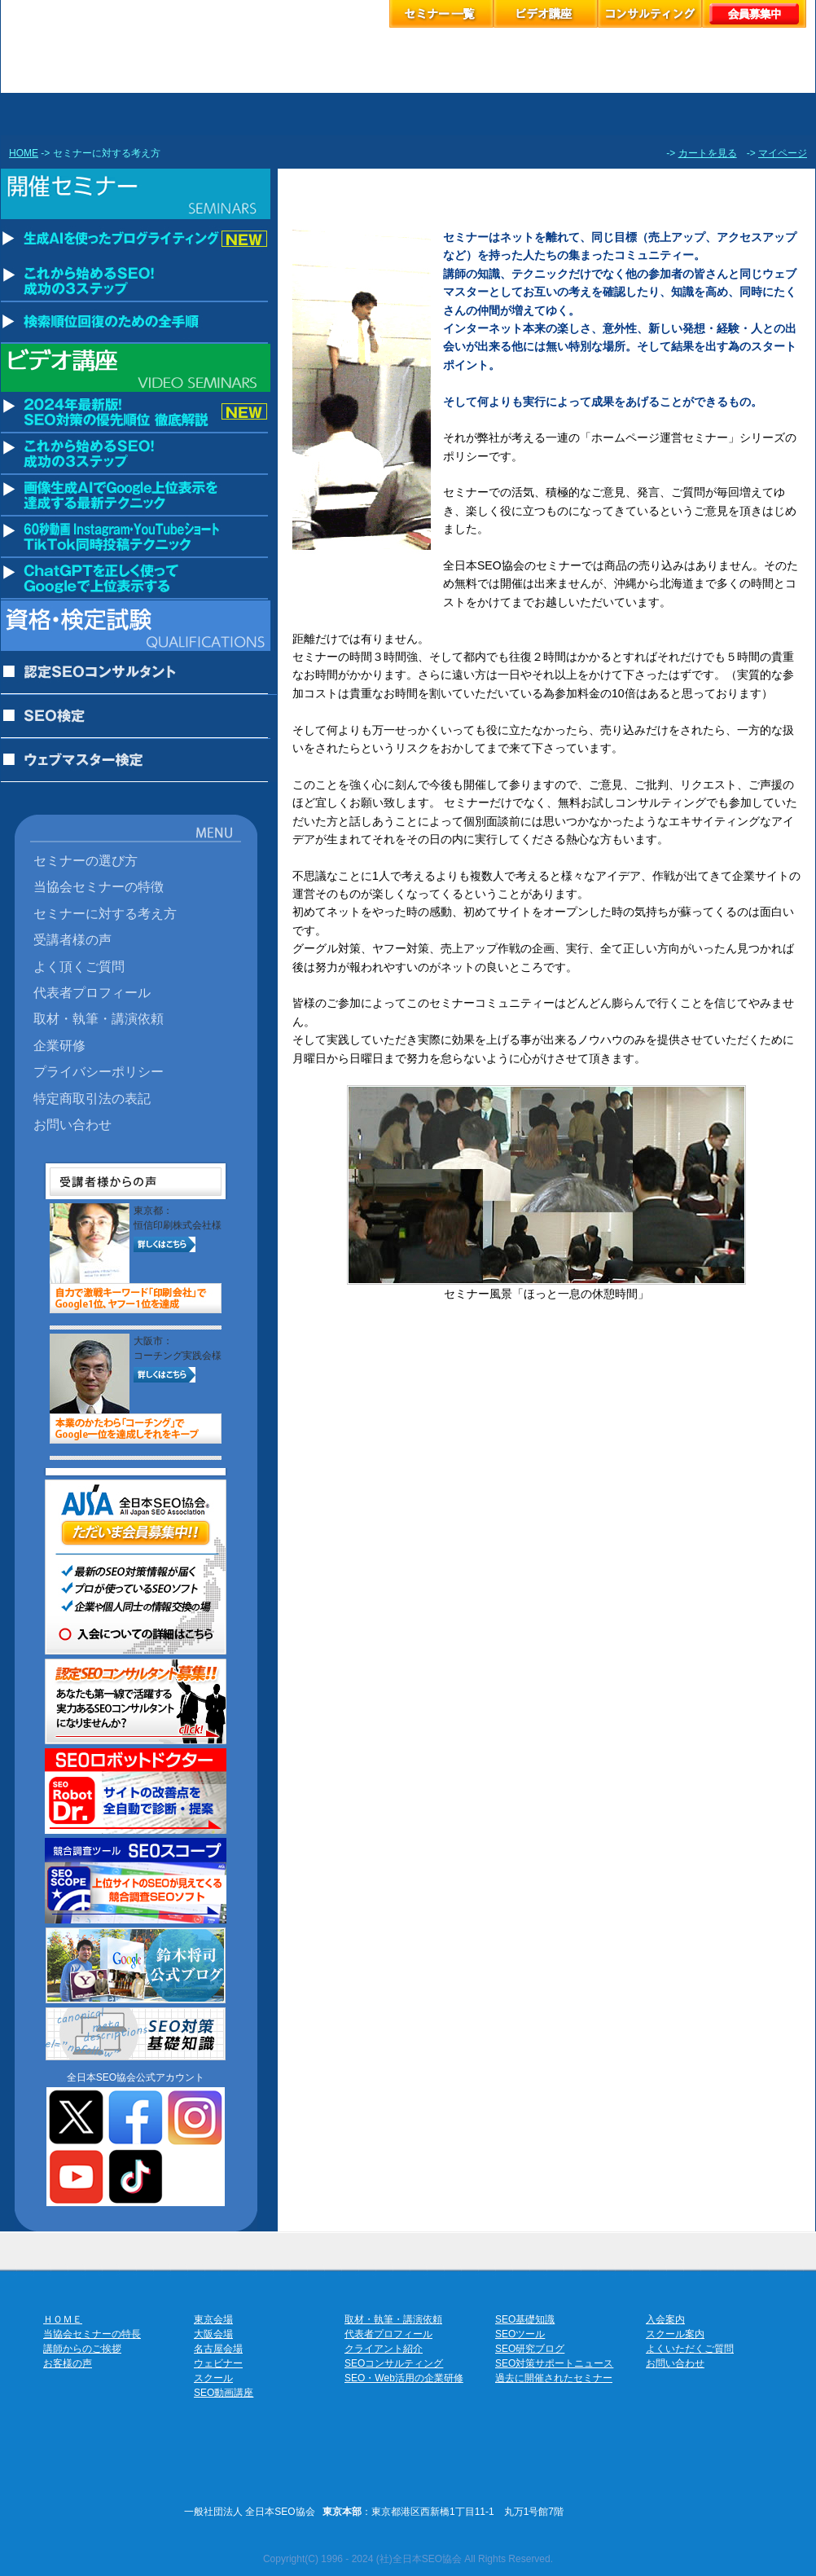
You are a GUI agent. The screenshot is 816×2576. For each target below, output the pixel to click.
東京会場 (213, 2319)
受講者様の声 (72, 939)
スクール (213, 2378)
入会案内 (665, 2319)
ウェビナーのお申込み (458, 114)
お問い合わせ (72, 1124)
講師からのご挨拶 (82, 2348)
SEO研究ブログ (529, 2348)
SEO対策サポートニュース (554, 2363)
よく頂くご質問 (79, 966)
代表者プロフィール (92, 992)
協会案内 (765, 114)
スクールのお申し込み (563, 114)
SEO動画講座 (223, 2392)
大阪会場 (213, 2334)
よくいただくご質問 (690, 2348)
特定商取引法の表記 (92, 1098)
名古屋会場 (218, 2348)
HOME (23, 153)
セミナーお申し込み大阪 (264, 114)
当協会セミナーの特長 (92, 2334)
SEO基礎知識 (525, 2319)
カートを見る (707, 153)
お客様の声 (666, 114)
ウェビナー (218, 2363)
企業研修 (59, 1045)
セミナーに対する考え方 (105, 913)
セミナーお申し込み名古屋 (358, 114)
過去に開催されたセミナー (553, 2378)
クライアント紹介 (383, 2348)
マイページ (782, 153)
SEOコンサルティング (393, 2363)
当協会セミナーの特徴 (98, 886)
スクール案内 (675, 2334)
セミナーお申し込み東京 (109, 114)
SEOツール (520, 2334)
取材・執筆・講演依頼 (98, 1018)
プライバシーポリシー (98, 1071)
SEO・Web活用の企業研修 (403, 2378)
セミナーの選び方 (85, 860)
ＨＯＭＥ (62, 2319)
